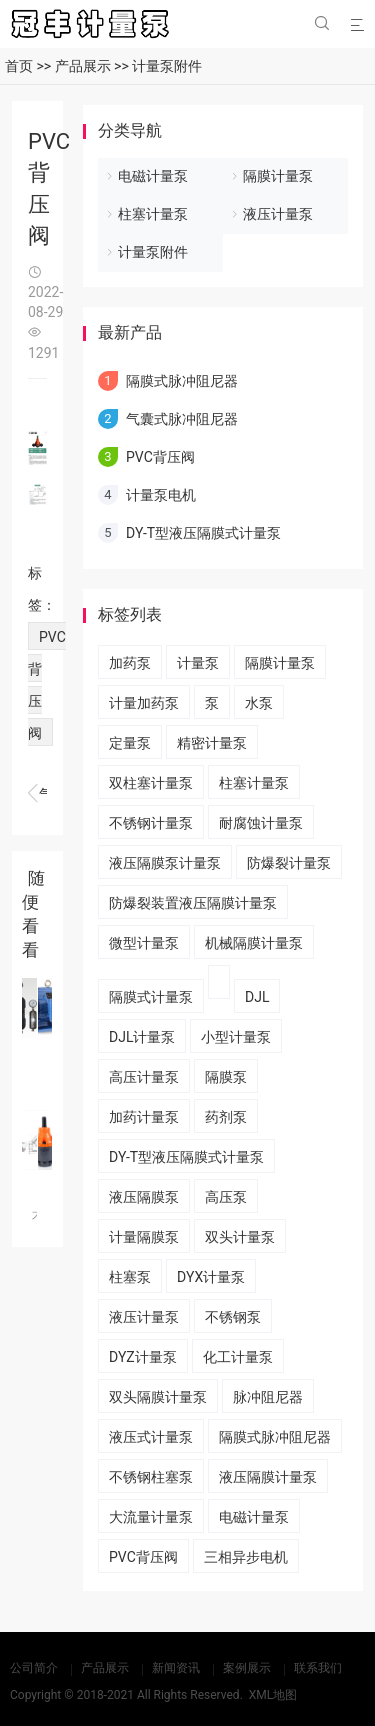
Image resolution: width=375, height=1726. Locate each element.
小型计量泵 (236, 1037)
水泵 (259, 703)
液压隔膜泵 (144, 1197)
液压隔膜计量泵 (268, 1477)
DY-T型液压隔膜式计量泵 (203, 533)
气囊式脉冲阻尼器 (182, 419)
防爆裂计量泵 (289, 863)
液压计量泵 (278, 214)
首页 (19, 66)
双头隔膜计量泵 (158, 1397)
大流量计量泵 (151, 1517)
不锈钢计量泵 (151, 823)
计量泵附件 (167, 66)
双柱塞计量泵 (151, 783)
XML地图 (273, 1695)
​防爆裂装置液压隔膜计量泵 (193, 903)
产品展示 (83, 66)
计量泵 (198, 663)
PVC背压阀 (160, 457)
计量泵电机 (38, 794)
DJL (257, 997)
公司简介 (34, 1668)
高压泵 (226, 1197)
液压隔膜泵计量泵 (165, 863)
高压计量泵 (144, 1077)
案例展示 (247, 1668)
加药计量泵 (144, 1117)
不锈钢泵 (233, 1317)
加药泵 (130, 663)
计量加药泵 (144, 703)
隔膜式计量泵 (151, 997)
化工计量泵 (238, 1357)
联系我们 (318, 1668)
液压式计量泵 (151, 1437)
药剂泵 (226, 1117)
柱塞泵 (130, 1277)
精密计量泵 (212, 743)
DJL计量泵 (142, 1037)
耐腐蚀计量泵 (261, 823)
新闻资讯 (176, 1668)
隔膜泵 (226, 1077)
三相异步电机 (246, 1557)
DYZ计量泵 (143, 1357)
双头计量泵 (240, 1237)
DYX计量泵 (211, 1277)
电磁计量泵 (153, 176)
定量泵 (130, 743)
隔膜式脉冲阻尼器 (182, 381)
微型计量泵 (144, 943)
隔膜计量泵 (278, 176)
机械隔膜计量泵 (254, 943)
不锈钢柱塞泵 (151, 1477)
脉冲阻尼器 (268, 1397)
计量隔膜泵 (144, 1237)
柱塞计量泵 (153, 214)
